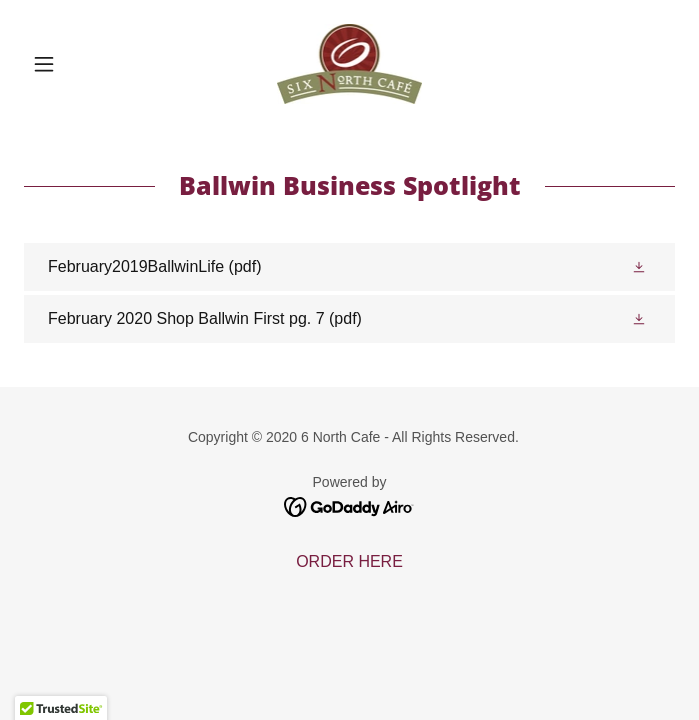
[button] (73, 64)
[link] (350, 64)
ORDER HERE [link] (349, 561)
